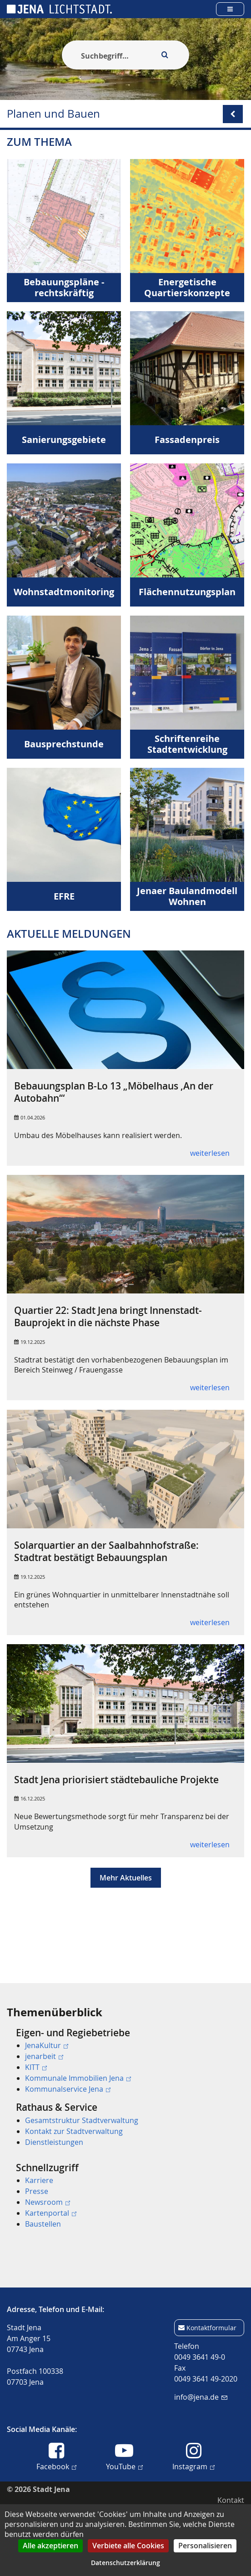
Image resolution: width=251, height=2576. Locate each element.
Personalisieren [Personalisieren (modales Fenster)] (205, 2546)
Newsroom (47, 2202)
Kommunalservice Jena (67, 2089)
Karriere (39, 2180)
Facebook (56, 2466)
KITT (36, 2067)
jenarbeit (44, 2056)
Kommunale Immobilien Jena (78, 2078)
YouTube (124, 2466)
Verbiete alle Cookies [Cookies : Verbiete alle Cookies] (128, 2546)
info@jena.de (200, 2397)
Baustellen (43, 2224)
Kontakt (230, 2500)
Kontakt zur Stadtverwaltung (74, 2131)
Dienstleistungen (54, 2142)
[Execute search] (165, 55)
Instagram (193, 2466)
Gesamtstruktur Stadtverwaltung (81, 2120)
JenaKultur (46, 2045)
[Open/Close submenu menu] (233, 114)
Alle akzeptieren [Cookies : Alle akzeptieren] (50, 2546)
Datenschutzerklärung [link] (125, 2562)
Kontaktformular (211, 2327)
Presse (36, 2191)
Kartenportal (50, 2213)
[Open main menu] (230, 8)
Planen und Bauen (53, 113)
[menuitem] (125, 2060)
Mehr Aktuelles (126, 1896)
